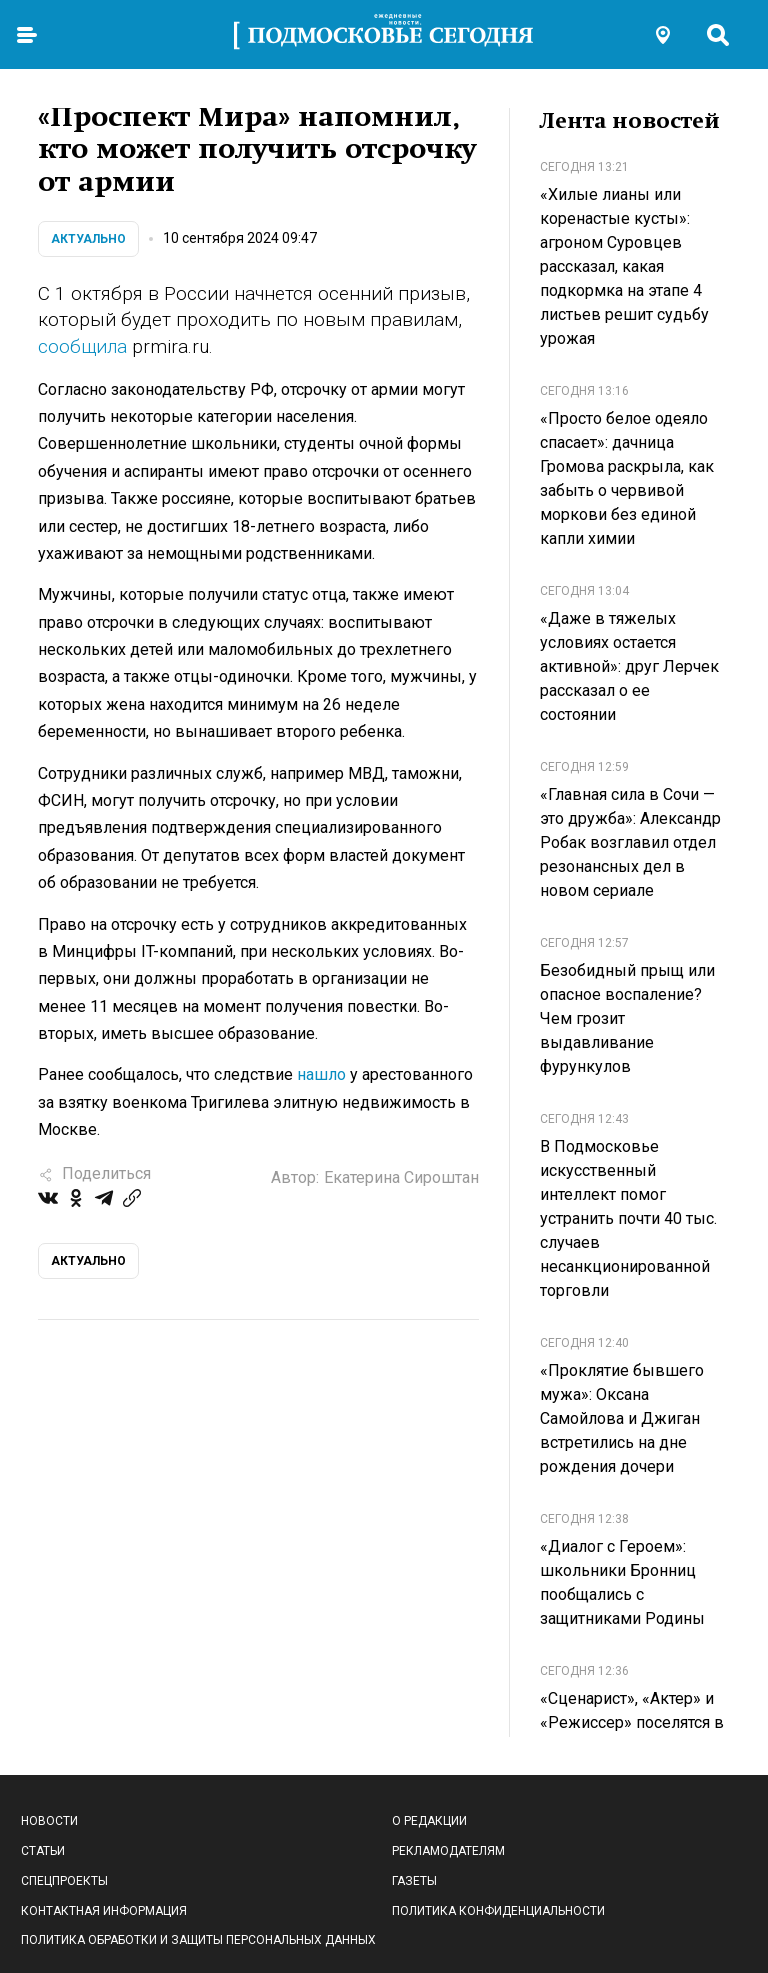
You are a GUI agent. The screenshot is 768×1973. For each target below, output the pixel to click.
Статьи (43, 1851)
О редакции (429, 1821)
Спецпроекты (64, 1881)
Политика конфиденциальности (498, 1911)
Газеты (414, 1881)
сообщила (85, 346)
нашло (321, 1074)
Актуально (88, 239)
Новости (49, 1821)
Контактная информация (104, 1911)
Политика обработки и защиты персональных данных (198, 1940)
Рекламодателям (448, 1851)
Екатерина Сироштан (401, 1177)
